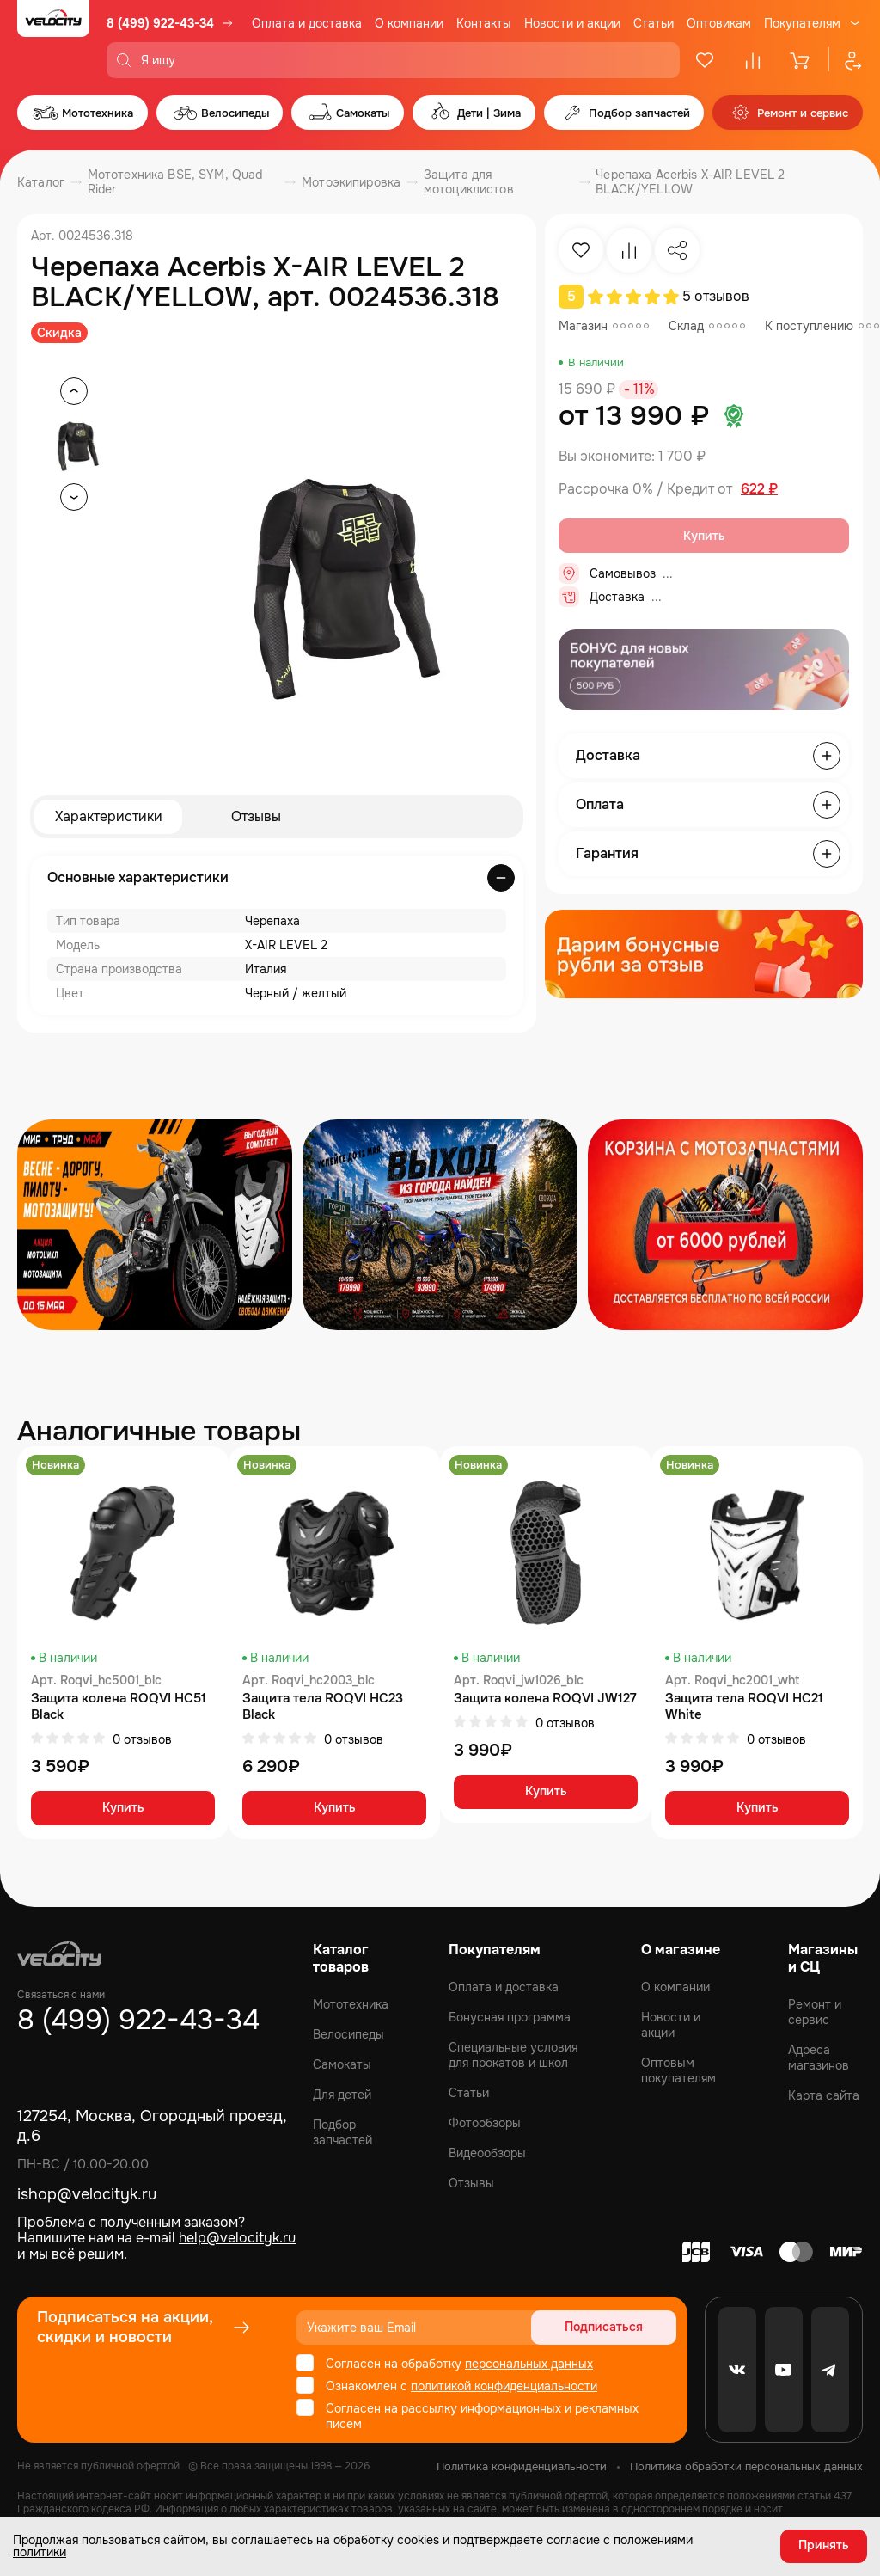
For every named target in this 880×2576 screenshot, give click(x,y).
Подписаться (610, 2327)
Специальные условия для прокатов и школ (513, 2054)
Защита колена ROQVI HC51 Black (118, 1706)
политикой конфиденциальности (504, 2386)
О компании (409, 23)
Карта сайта (823, 2095)
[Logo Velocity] (53, 39)
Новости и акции (572, 23)
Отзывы (256, 816)
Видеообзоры (487, 2153)
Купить (123, 1809)
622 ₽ (759, 489)
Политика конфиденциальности (522, 2466)
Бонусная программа (510, 2017)
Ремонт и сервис (814, 2011)
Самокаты (342, 2064)
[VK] (737, 2369)
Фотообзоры (485, 2123)
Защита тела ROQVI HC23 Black (322, 1706)
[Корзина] (801, 60)
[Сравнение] (753, 60)
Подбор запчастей (342, 2132)
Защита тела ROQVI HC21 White (744, 1706)
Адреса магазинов (818, 2057)
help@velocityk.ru (237, 2238)
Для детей (342, 2094)
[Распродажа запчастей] (154, 1224)
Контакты (483, 23)
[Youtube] (784, 2369)
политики (39, 2552)
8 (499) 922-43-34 (160, 23)
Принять (823, 2546)
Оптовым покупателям (678, 2070)
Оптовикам (719, 23)
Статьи (653, 23)
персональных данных (529, 2363)
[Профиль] (845, 60)
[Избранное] (705, 60)
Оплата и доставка (307, 23)
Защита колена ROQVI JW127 (545, 1698)
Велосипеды (348, 2034)
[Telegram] (830, 2369)
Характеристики (108, 816)
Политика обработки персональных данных (746, 2466)
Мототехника (350, 2004)
